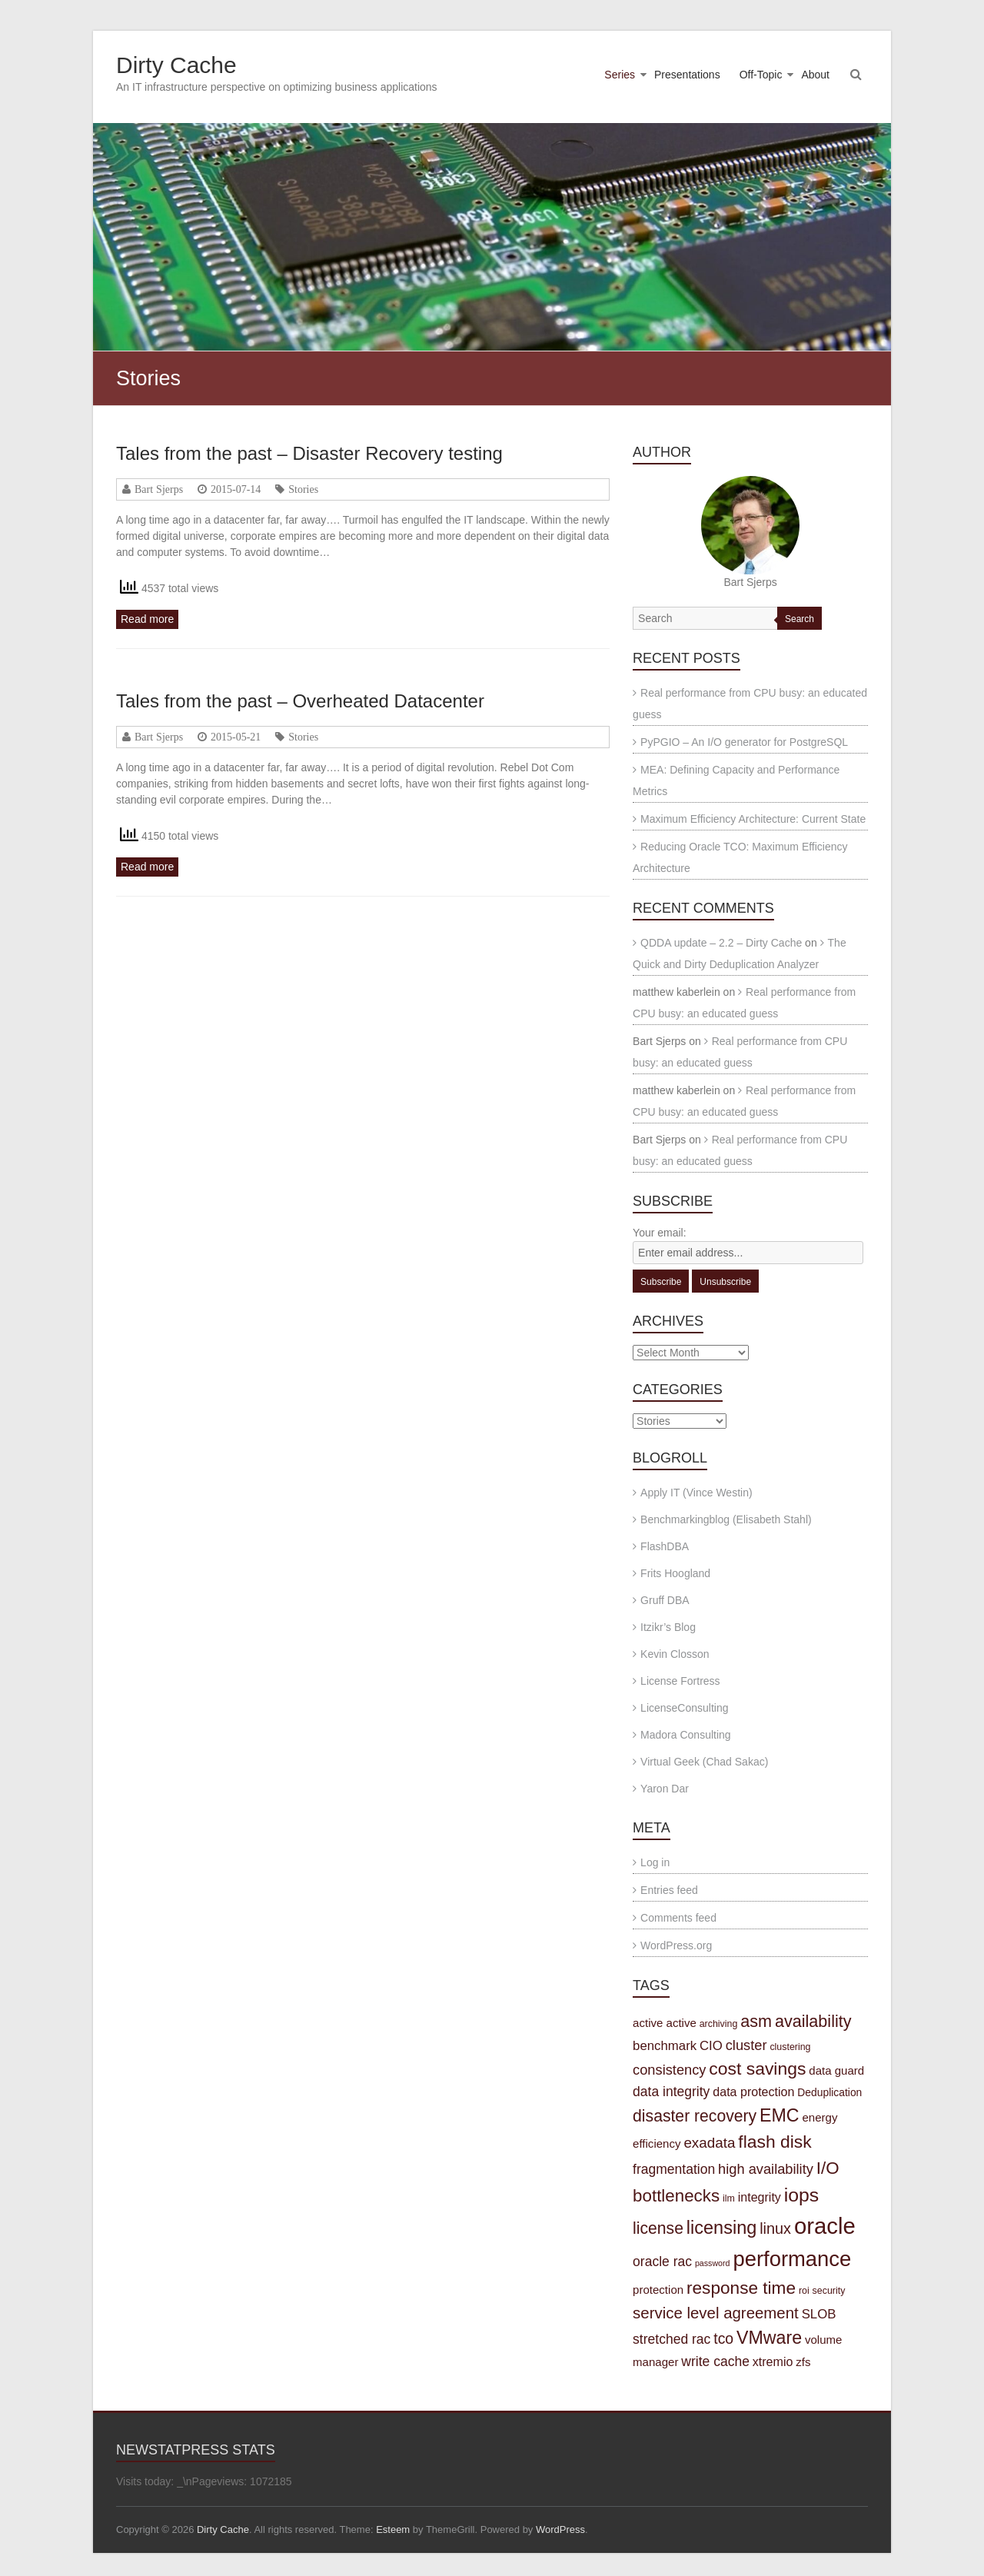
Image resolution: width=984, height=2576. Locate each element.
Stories (303, 489)
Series (619, 74)
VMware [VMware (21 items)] (769, 2338)
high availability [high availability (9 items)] (765, 2169)
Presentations (687, 74)
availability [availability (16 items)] (813, 2021)
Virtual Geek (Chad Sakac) (704, 1762)
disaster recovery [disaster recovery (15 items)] (694, 2116)
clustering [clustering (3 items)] (790, 2047)
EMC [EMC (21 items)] (780, 2115)
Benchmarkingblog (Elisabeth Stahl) (726, 1519)
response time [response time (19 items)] (741, 2288)
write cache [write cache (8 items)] (715, 2361)
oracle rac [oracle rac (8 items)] (662, 2261)
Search (799, 619)
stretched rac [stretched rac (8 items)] (671, 2339)
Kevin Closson (675, 1654)
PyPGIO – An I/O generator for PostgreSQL (744, 742)
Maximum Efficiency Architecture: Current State (753, 819)
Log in (655, 1862)
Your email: (659, 1232)
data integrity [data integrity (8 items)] (671, 2091)
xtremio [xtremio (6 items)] (773, 2361)
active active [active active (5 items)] (664, 2022)
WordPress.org (676, 1945)
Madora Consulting (685, 1735)
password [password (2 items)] (712, 2263)
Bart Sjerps (159, 489)
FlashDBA (664, 1546)
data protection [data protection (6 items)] (753, 2091)
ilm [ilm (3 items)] (729, 2198)
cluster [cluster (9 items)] (746, 2045)
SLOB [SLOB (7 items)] (819, 2314)
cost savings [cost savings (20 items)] (757, 2068)
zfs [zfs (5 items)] (803, 2361)
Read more (147, 619)
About (815, 74)
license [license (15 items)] (658, 2228)
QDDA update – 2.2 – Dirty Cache (721, 943)
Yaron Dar (664, 1788)
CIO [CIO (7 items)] (711, 2046)
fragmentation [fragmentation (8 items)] (674, 2169)
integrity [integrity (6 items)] (759, 2197)
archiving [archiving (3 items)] (719, 2024)
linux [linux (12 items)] (775, 2228)
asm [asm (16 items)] (756, 2021)
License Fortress (680, 1681)
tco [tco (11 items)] (723, 2338)
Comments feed (678, 1918)
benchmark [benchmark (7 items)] (664, 2046)
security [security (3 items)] (829, 2290)
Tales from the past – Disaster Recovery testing (309, 453)
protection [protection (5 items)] (658, 2289)
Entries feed (669, 1890)
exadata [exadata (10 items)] (709, 2143)
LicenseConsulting (684, 1708)
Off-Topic (761, 74)
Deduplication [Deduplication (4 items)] (829, 2092)
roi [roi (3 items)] (804, 2290)
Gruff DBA (665, 1600)
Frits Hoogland (675, 1573)
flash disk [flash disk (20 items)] (774, 2142)
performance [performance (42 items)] (792, 2259)
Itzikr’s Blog (668, 1627)
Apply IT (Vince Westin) (696, 1492)
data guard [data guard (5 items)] (836, 2070)
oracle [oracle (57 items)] (825, 2225)
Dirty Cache (176, 65)
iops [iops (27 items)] (801, 2195)
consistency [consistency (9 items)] (669, 2070)
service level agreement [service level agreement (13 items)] (716, 2313)
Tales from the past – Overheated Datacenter (300, 701)
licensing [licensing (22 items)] (721, 2228)
